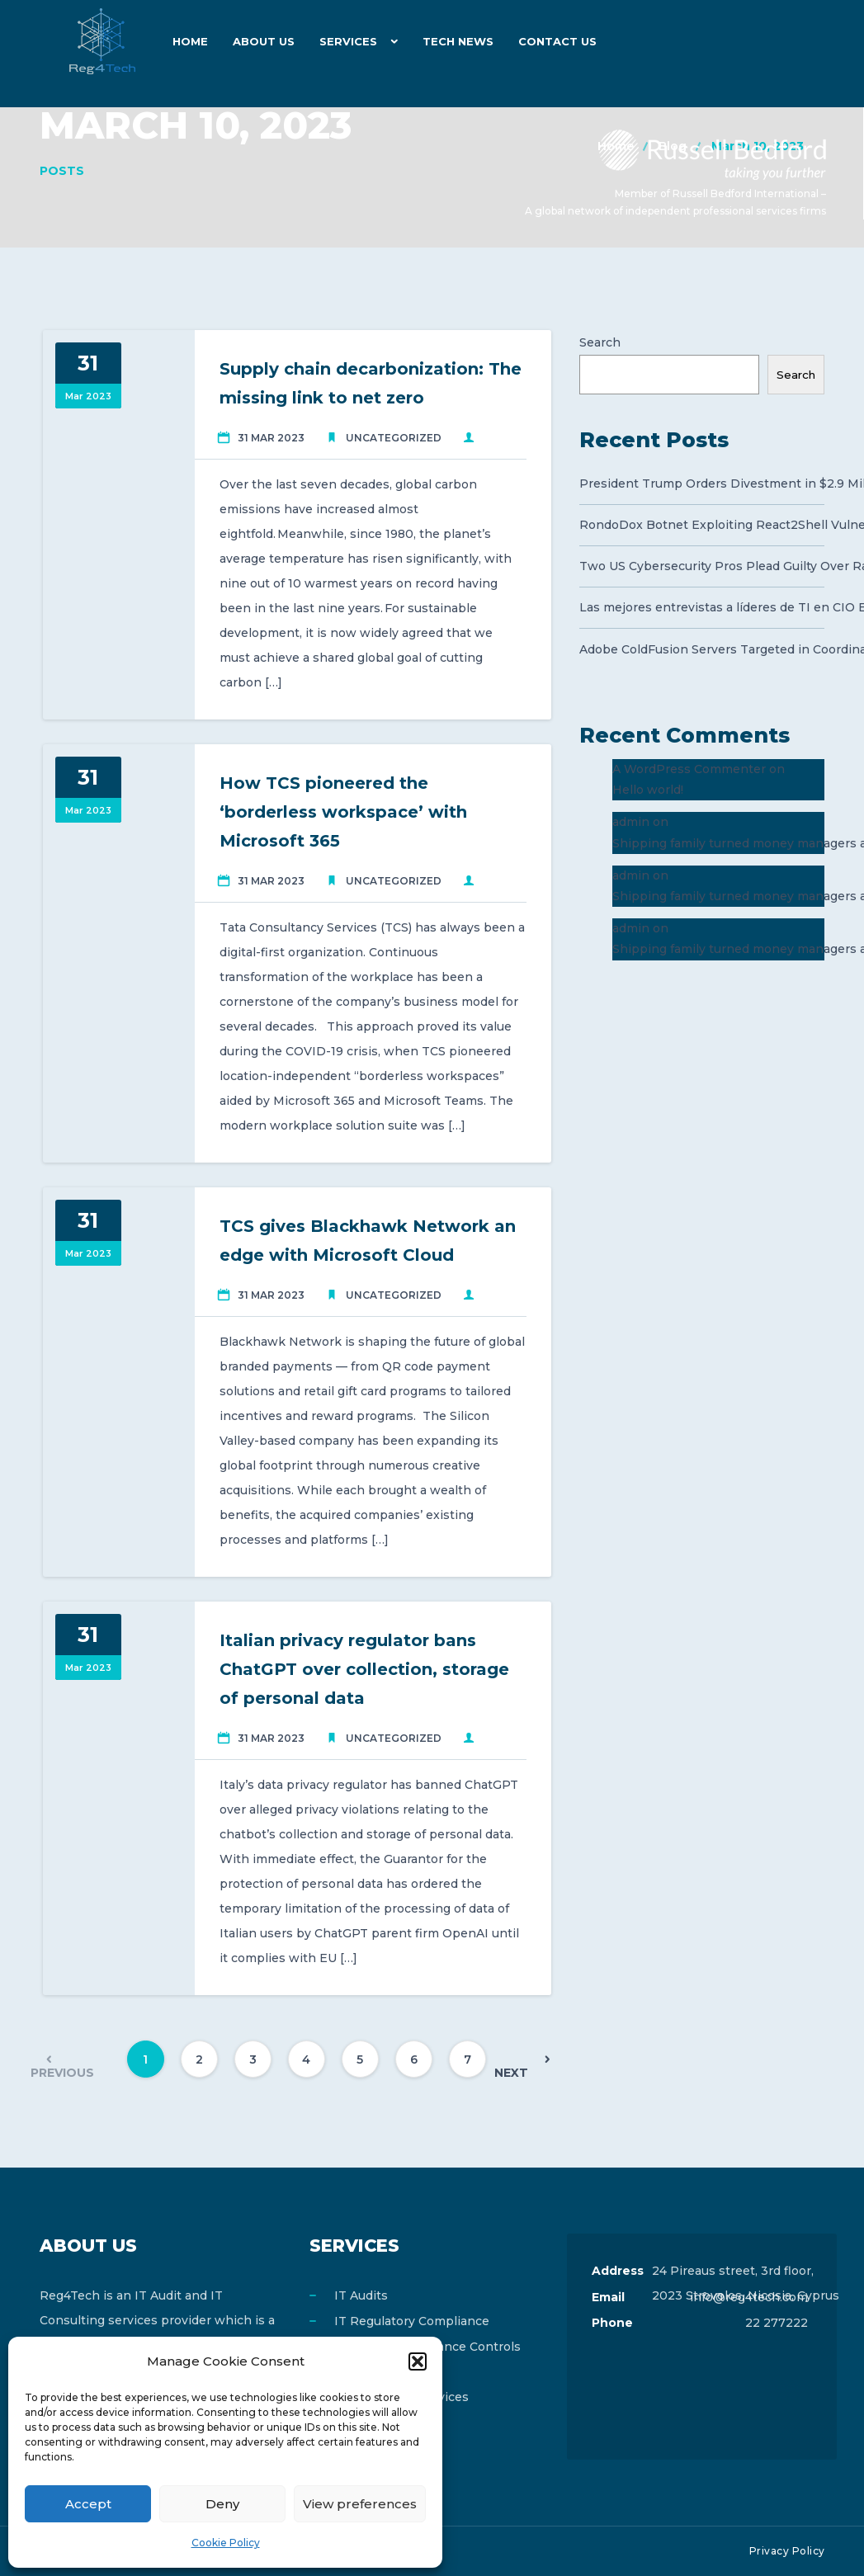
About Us (264, 41)
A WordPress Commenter (689, 769)
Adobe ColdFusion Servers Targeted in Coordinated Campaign (701, 649)
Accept (88, 2504)
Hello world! (647, 789)
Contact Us (557, 41)
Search (600, 342)
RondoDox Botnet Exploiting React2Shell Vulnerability (701, 524)
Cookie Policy (225, 2542)
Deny (222, 2504)
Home (190, 41)
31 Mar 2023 (271, 438)
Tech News (458, 41)
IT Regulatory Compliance (411, 2321)
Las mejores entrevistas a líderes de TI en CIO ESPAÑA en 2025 (701, 607)
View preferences (360, 2504)
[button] (417, 2361)
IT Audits (361, 2295)
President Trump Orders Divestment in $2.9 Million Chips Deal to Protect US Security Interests (701, 483)
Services (348, 41)
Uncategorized (393, 438)
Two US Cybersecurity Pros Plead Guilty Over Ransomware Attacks (701, 566)
